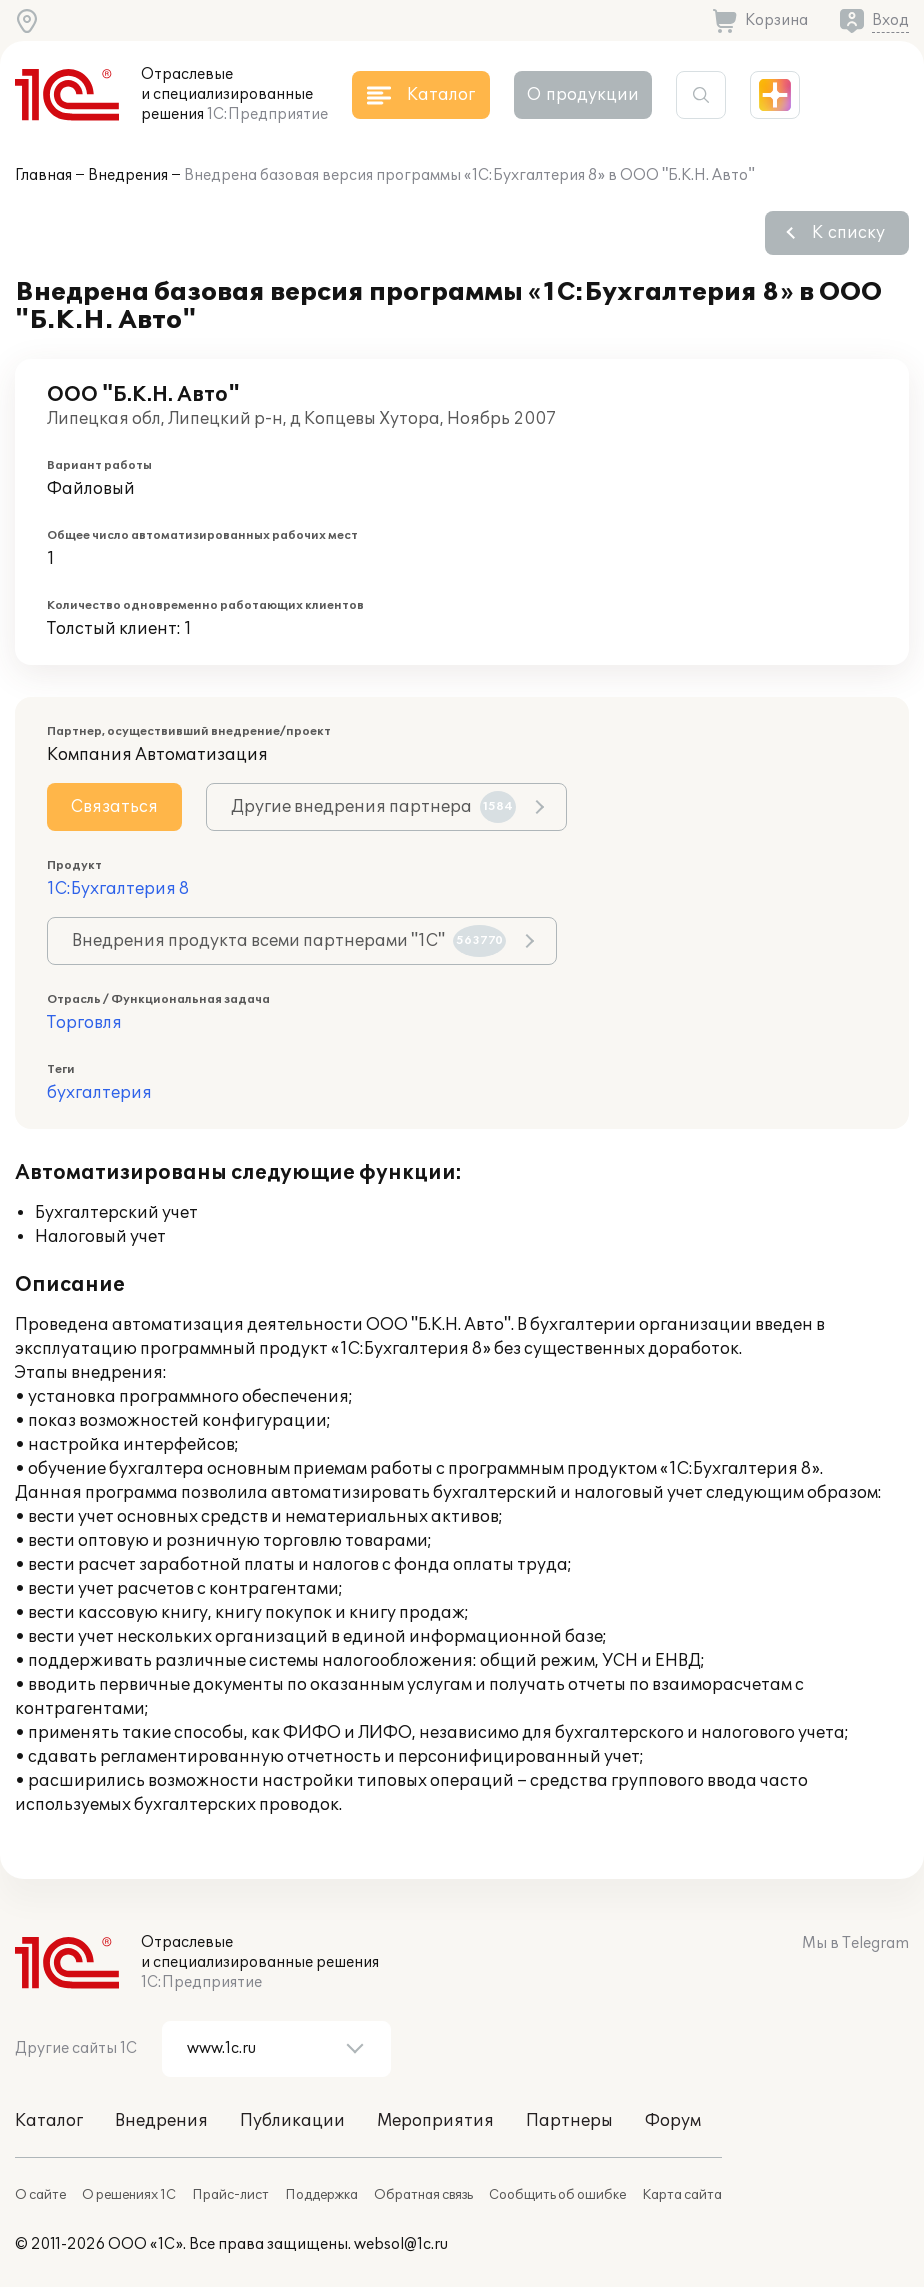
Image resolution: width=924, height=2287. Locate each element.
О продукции (583, 95)
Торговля (84, 1023)
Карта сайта (682, 2195)
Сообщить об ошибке (557, 2195)
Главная (43, 175)
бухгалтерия (99, 1093)
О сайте (40, 2195)
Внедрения (128, 175)
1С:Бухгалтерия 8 (118, 889)
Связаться (114, 807)
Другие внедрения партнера (373, 807)
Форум (673, 2121)
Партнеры (569, 2121)
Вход (890, 20)
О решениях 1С (129, 2195)
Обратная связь (423, 2195)
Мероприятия (435, 2121)
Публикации (292, 2121)
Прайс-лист (230, 2195)
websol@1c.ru (401, 2244)
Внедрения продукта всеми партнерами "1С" (289, 941)
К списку (848, 233)
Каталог (49, 2121)
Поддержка (321, 2195)
